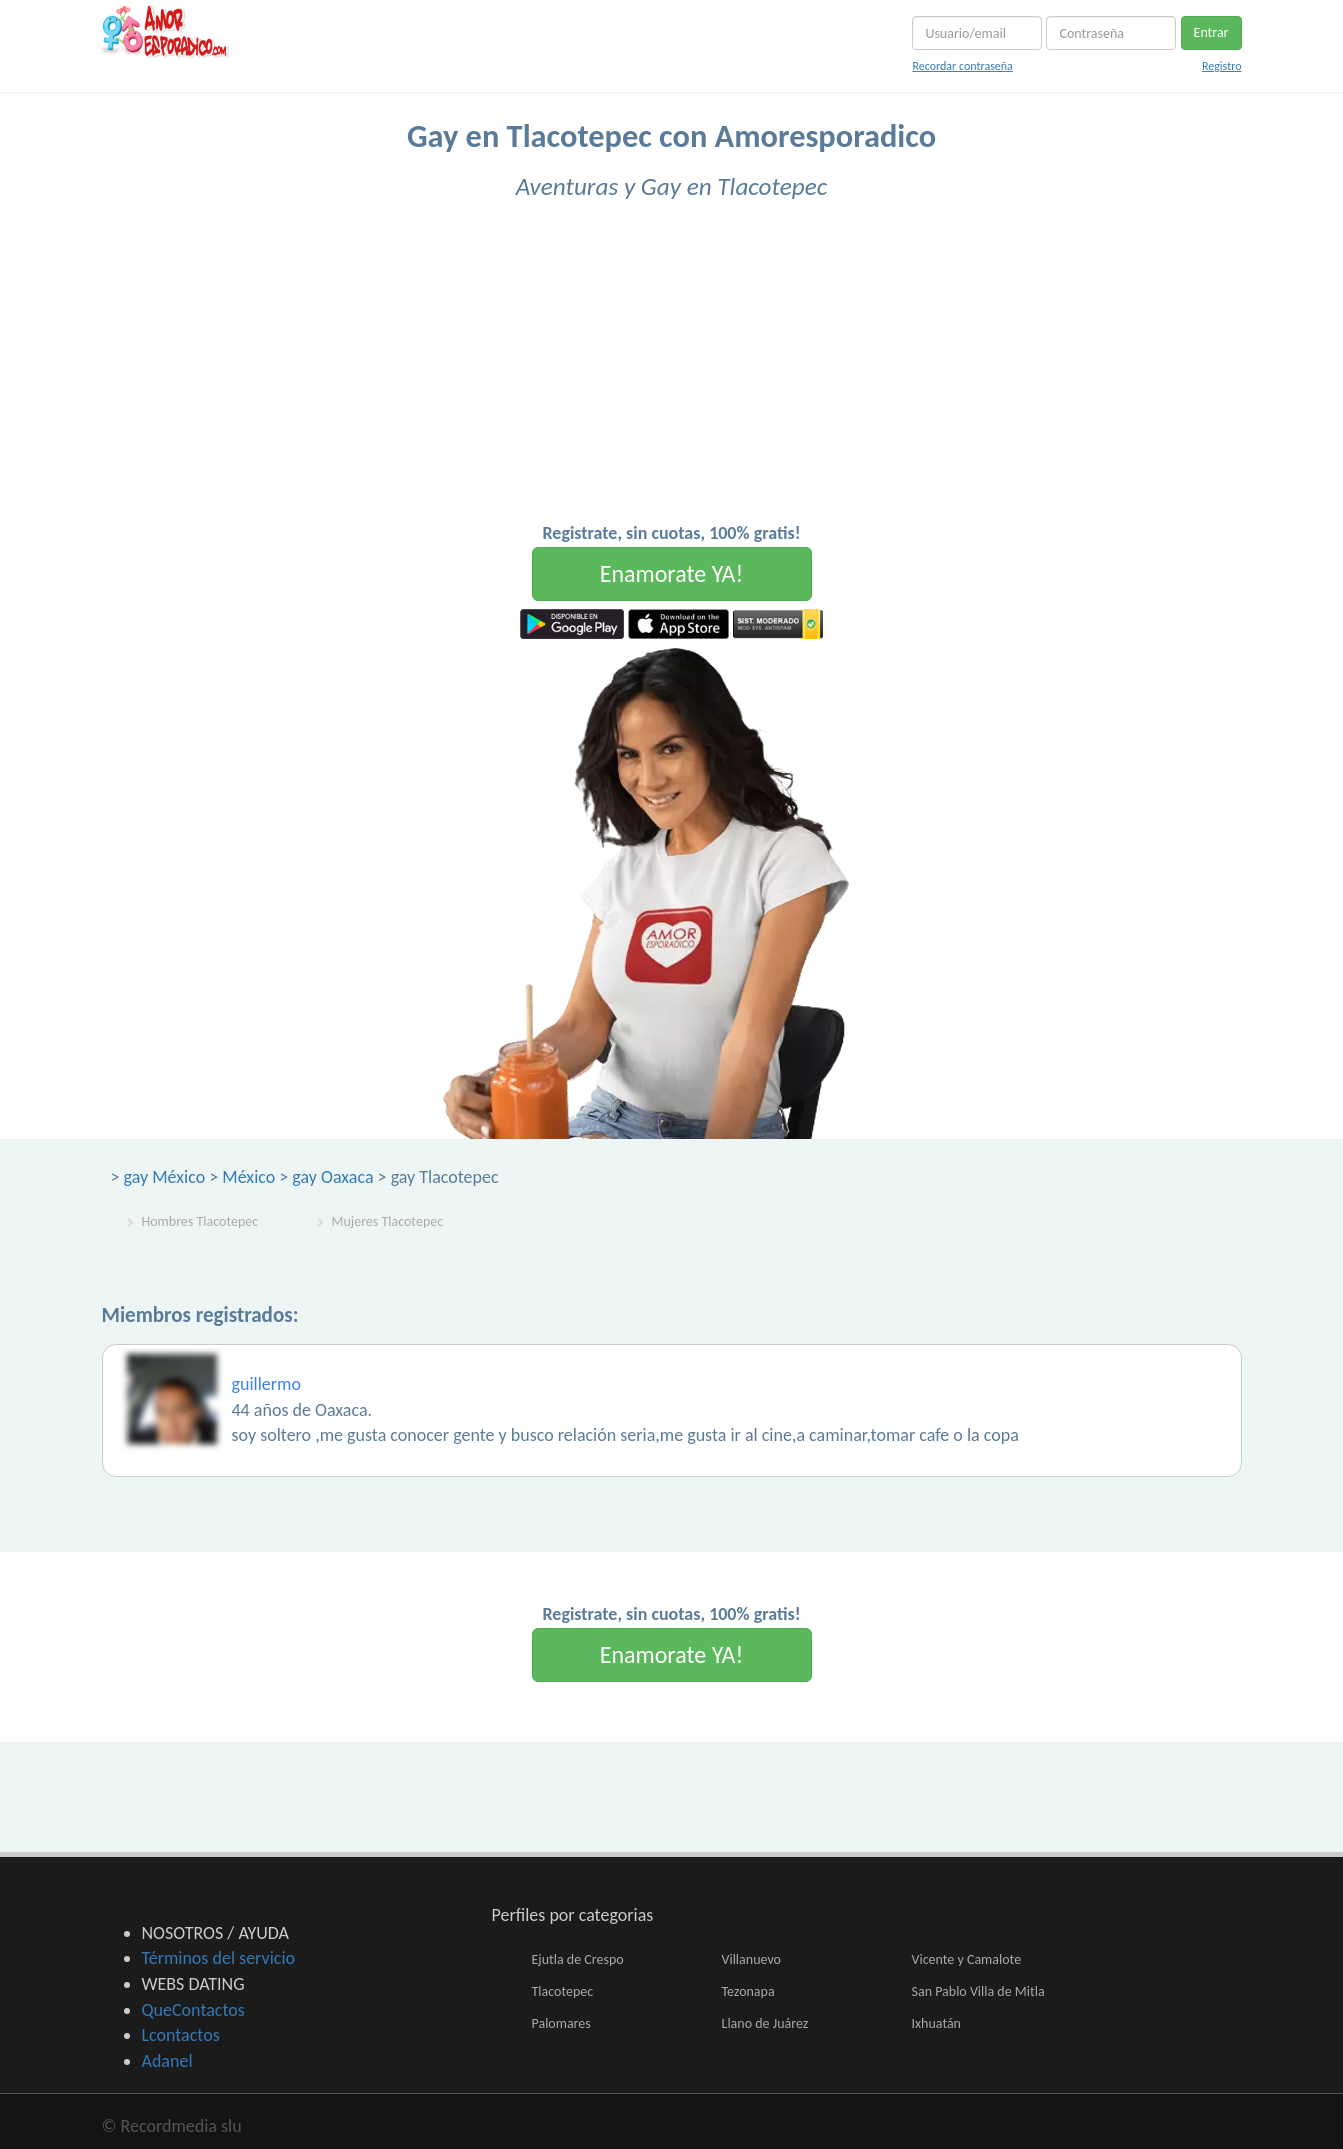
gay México (165, 1177)
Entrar (1211, 32)
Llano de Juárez (765, 2023)
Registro (1222, 66)
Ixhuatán (936, 2023)
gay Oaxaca (332, 1177)
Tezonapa (748, 1991)
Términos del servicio (219, 1958)
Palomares (561, 2023)
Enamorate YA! (672, 573)
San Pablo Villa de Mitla (978, 1991)
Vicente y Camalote (967, 1959)
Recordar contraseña (962, 66)
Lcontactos (181, 2035)
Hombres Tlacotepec (200, 1221)
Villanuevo (751, 1959)
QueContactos (193, 2010)
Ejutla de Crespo (578, 1959)
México (248, 1177)
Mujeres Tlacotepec (388, 1221)
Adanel (167, 2061)
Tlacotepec (563, 1991)
